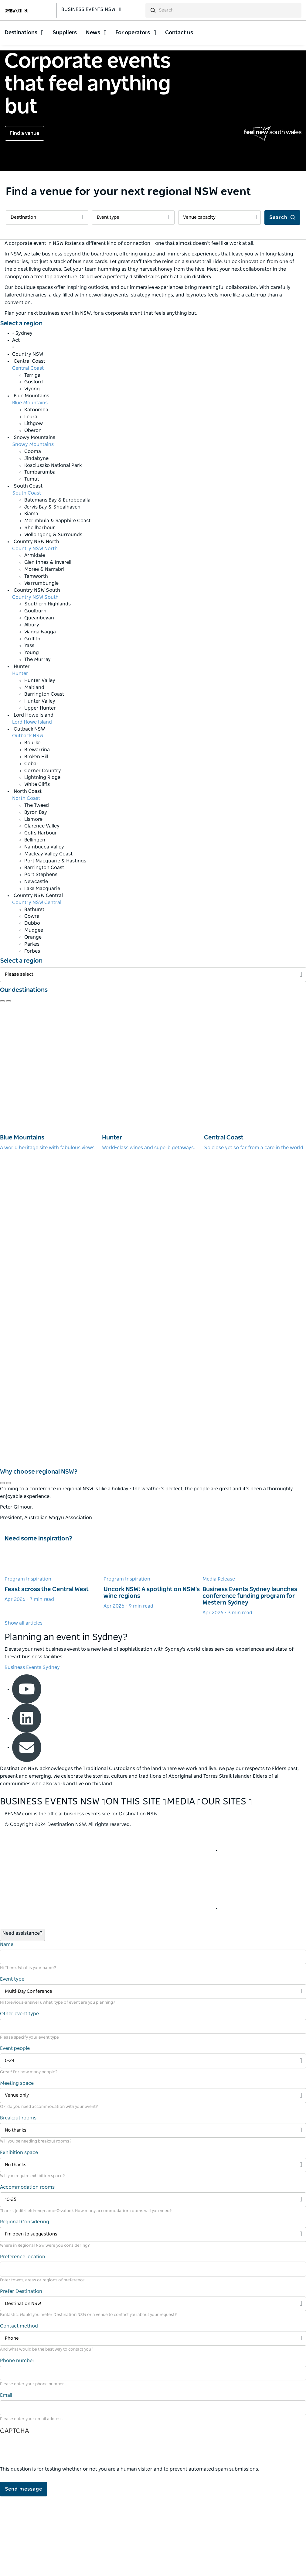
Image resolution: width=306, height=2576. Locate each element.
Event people (15, 2127)
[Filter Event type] (133, 296)
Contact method (19, 2405)
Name (6, 2023)
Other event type (19, 2093)
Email (6, 2474)
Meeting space (17, 2162)
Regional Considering (24, 2301)
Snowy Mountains (33, 523)
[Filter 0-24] (153, 2140)
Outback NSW (27, 815)
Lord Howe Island (32, 801)
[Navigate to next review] (8, 1080)
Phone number (17, 2439)
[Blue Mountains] (51, 1156)
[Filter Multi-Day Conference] (153, 2071)
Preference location (22, 2335)
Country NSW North (35, 627)
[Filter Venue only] (153, 2174)
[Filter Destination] (47, 296)
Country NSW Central (36, 981)
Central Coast (28, 447)
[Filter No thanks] (153, 2209)
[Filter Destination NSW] (153, 2383)
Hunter (20, 752)
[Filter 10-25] (153, 2279)
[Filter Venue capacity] (219, 296)
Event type (12, 2058)
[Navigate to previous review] (2, 1080)
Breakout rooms (18, 2196)
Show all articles (23, 1702)
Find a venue (24, 212)
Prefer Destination (21, 2370)
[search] (228, 13)
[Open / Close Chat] (22, 2014)
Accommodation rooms (27, 2266)
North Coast (26, 877)
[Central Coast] (255, 1156)
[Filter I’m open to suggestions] (153, 2313)
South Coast (26, 572)
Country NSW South (35, 676)
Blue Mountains (30, 482)
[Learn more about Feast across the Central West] (54, 1653)
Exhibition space (19, 2231)
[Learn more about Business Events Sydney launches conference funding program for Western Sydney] (251, 1660)
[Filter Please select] (153, 1053)
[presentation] (46, 2533)
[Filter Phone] (153, 2417)
